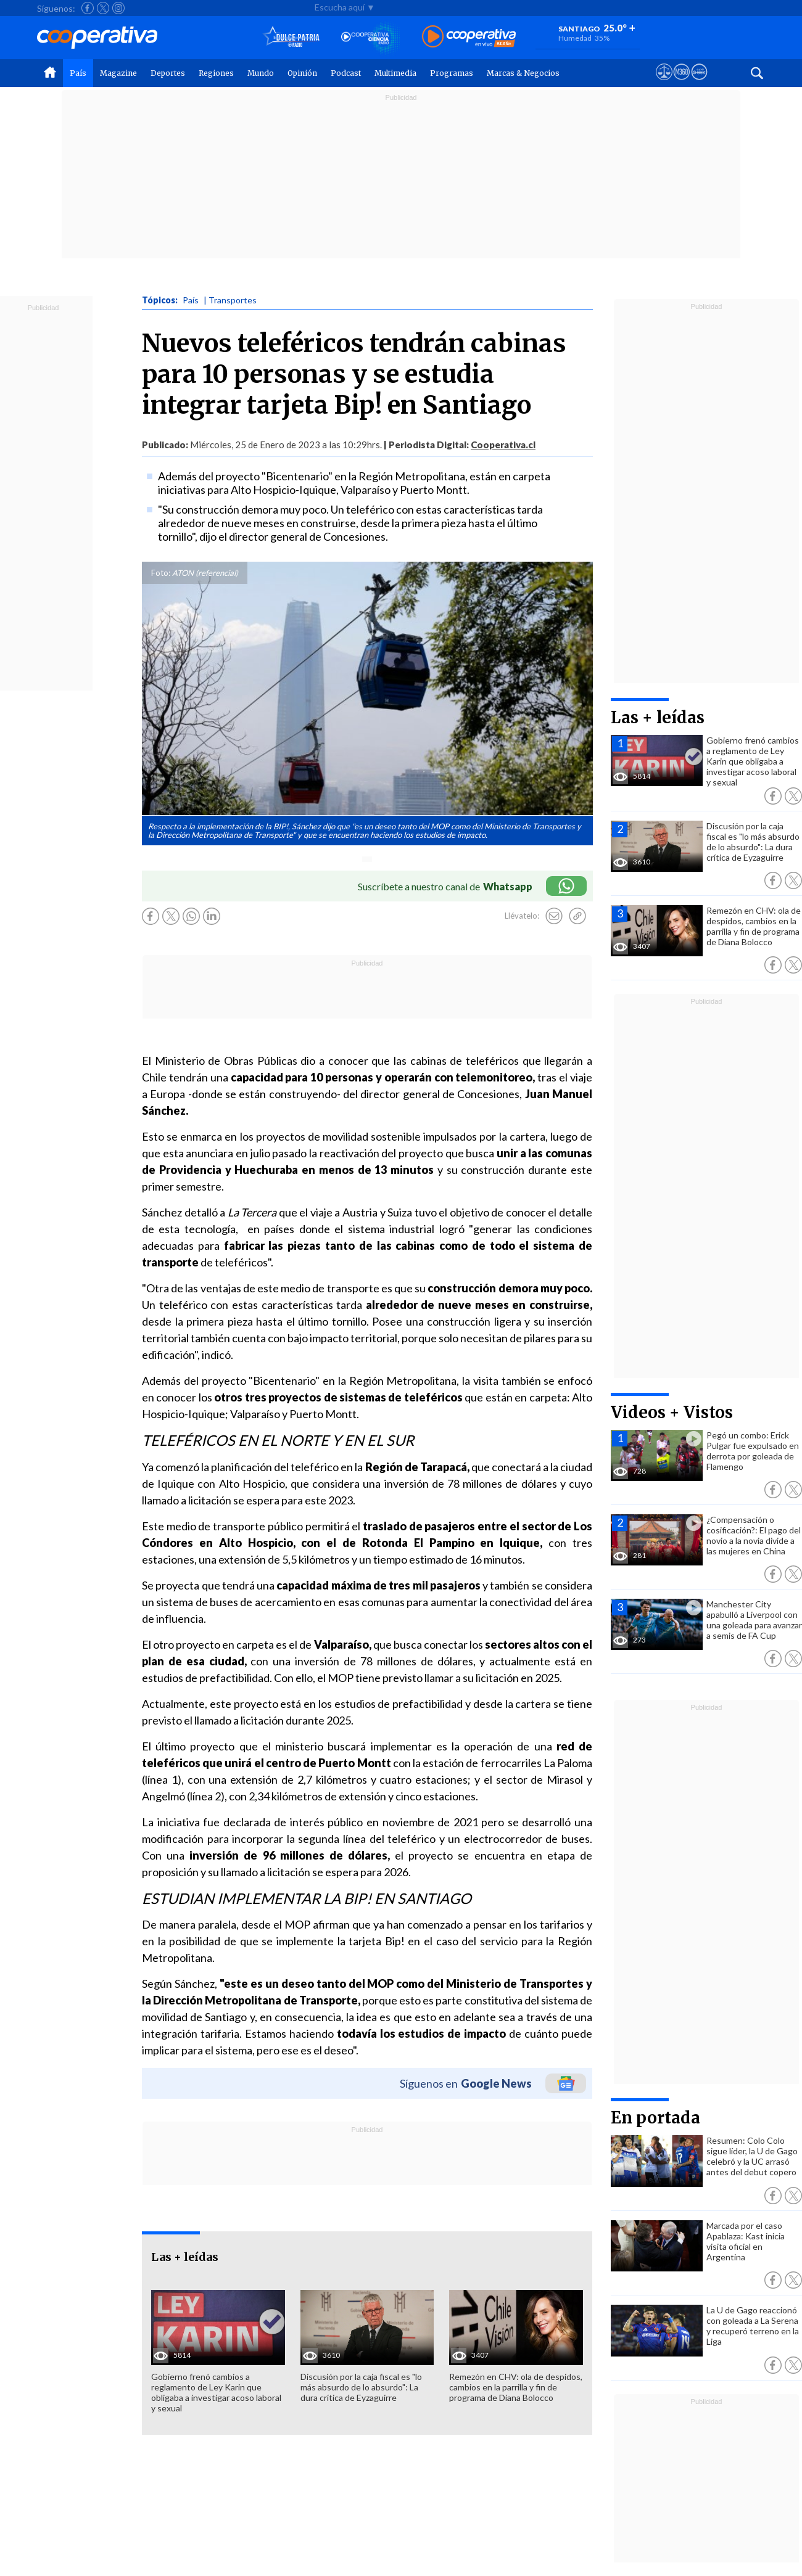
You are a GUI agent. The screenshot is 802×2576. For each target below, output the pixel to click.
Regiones (216, 73)
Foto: (160, 573)
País (78, 73)
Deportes (168, 73)
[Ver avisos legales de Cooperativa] (664, 83)
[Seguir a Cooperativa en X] (103, 8)
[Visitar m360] (681, 83)
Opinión (302, 73)
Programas (451, 73)
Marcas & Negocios (523, 73)
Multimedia (395, 73)
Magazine (118, 73)
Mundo (260, 73)
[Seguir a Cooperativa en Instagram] (118, 8)
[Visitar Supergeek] (699, 83)
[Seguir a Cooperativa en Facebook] (87, 8)
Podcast (346, 73)
